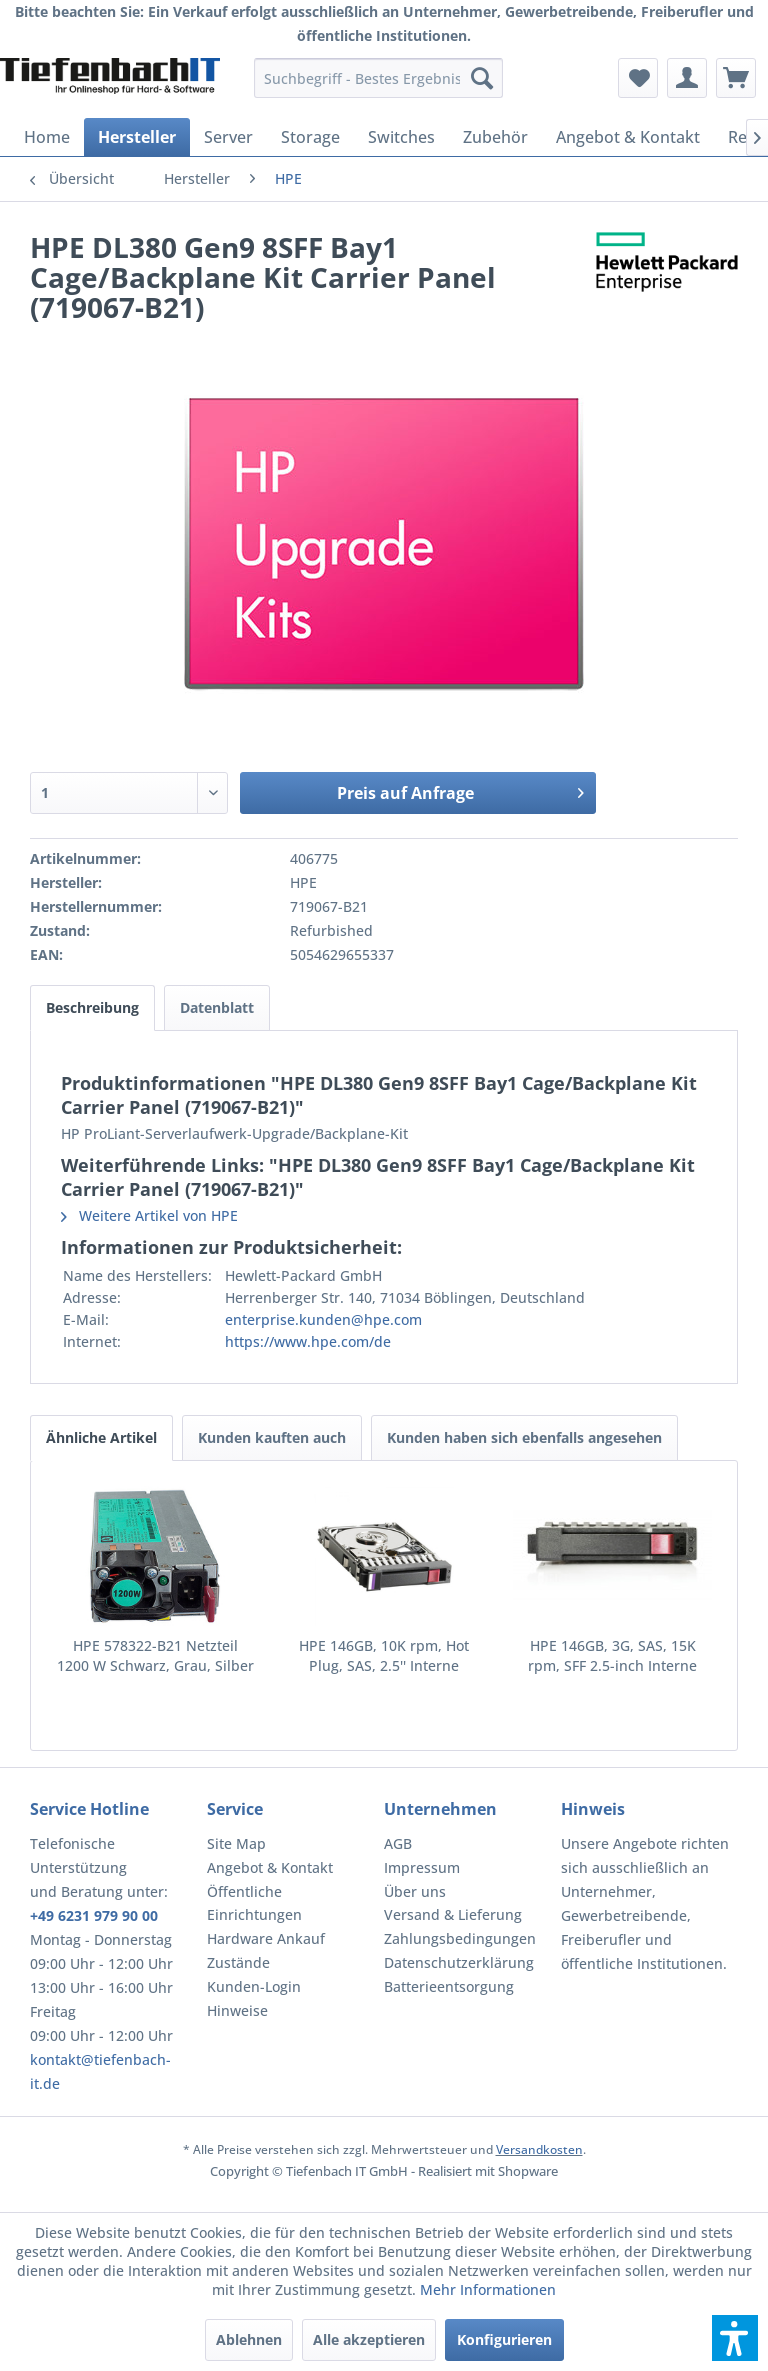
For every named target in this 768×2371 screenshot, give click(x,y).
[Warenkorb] (736, 78)
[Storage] (310, 137)
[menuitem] (379, 78)
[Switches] (401, 137)
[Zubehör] (495, 137)
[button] (735, 2338)
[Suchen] (482, 78)
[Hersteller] (137, 137)
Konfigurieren (504, 2339)
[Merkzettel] (638, 78)
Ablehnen (249, 2339)
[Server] (228, 137)
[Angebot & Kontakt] (628, 137)
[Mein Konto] (687, 78)
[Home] (47, 137)
